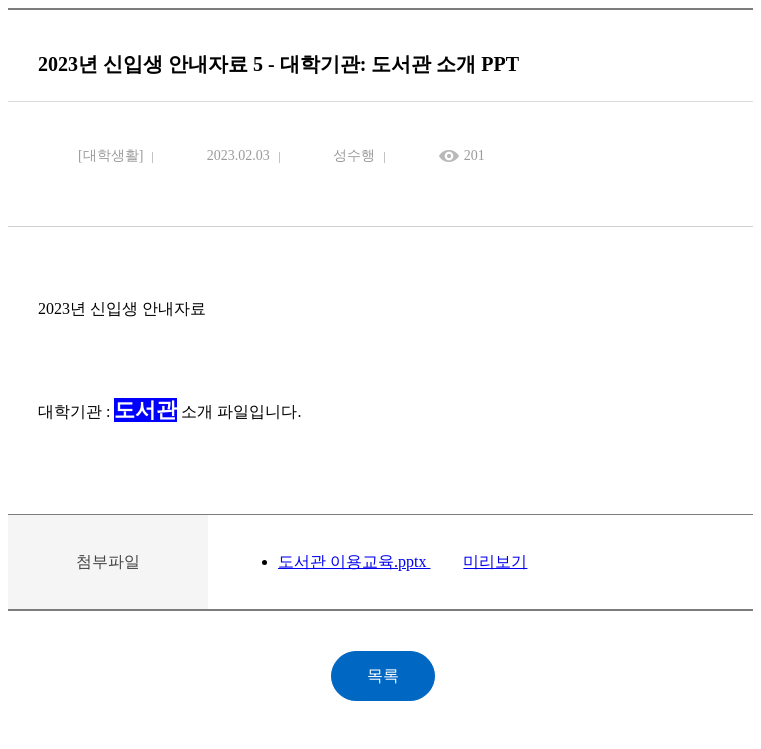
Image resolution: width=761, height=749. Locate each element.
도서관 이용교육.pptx (354, 561)
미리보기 (495, 561)
